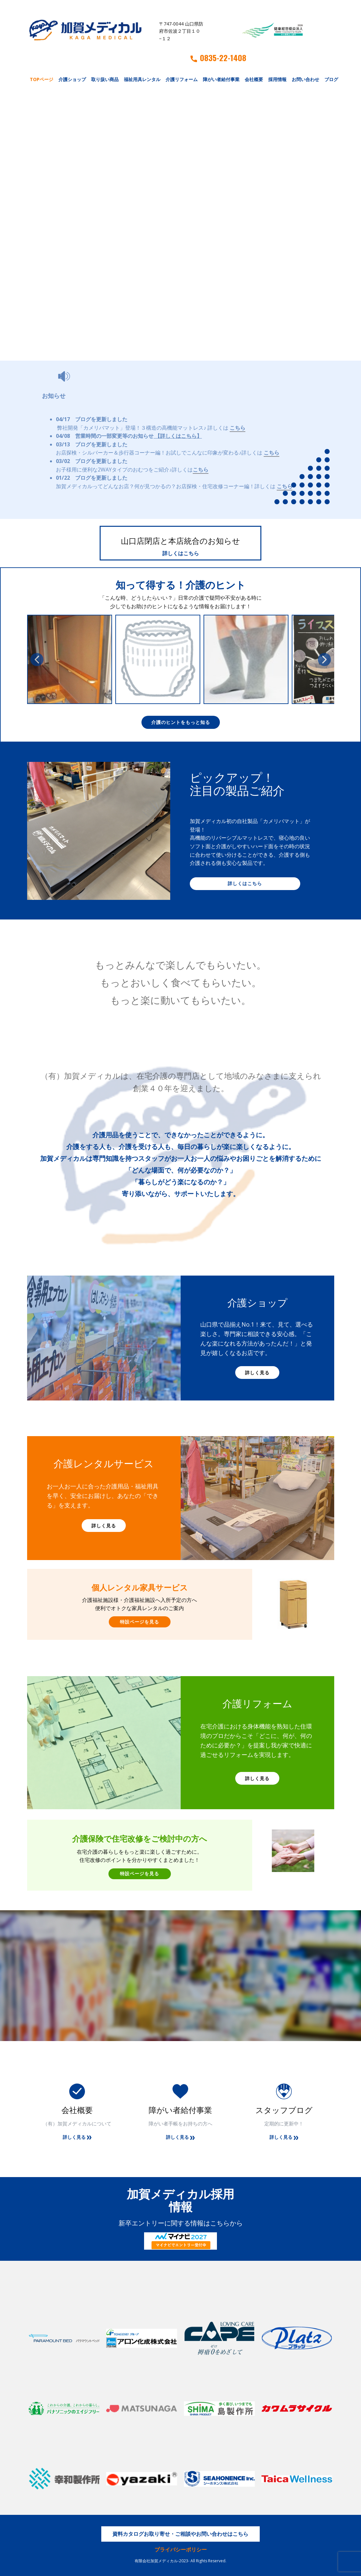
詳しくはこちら (180, 553)
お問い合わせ (305, 79)
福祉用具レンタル (142, 79)
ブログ (331, 79)
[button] (36, 659)
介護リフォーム (182, 79)
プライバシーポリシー (181, 2549)
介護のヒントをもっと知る (180, 722)
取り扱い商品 (105, 79)
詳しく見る (257, 1372)
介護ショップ (72, 79)
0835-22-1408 (218, 57)
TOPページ (41, 79)
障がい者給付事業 (221, 79)
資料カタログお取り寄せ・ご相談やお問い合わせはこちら (180, 2533)
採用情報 (277, 79)
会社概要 (254, 79)
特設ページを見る (139, 1622)
